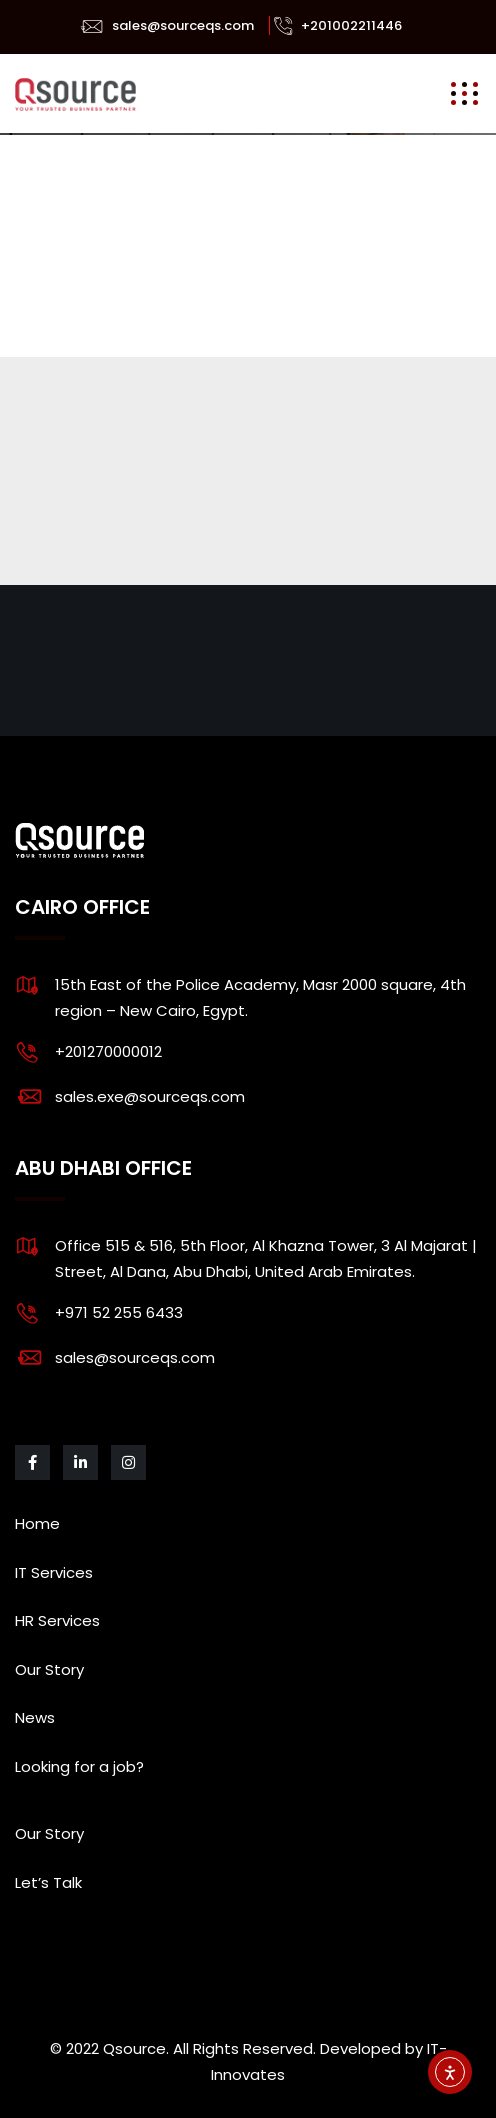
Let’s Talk (48, 1882)
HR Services (57, 1620)
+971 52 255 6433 (119, 1312)
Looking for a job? (79, 1766)
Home (37, 1523)
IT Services (54, 1572)
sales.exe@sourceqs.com (150, 1096)
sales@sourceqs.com (183, 25)
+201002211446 (351, 25)
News (35, 1717)
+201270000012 (108, 1051)
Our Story (49, 1669)
